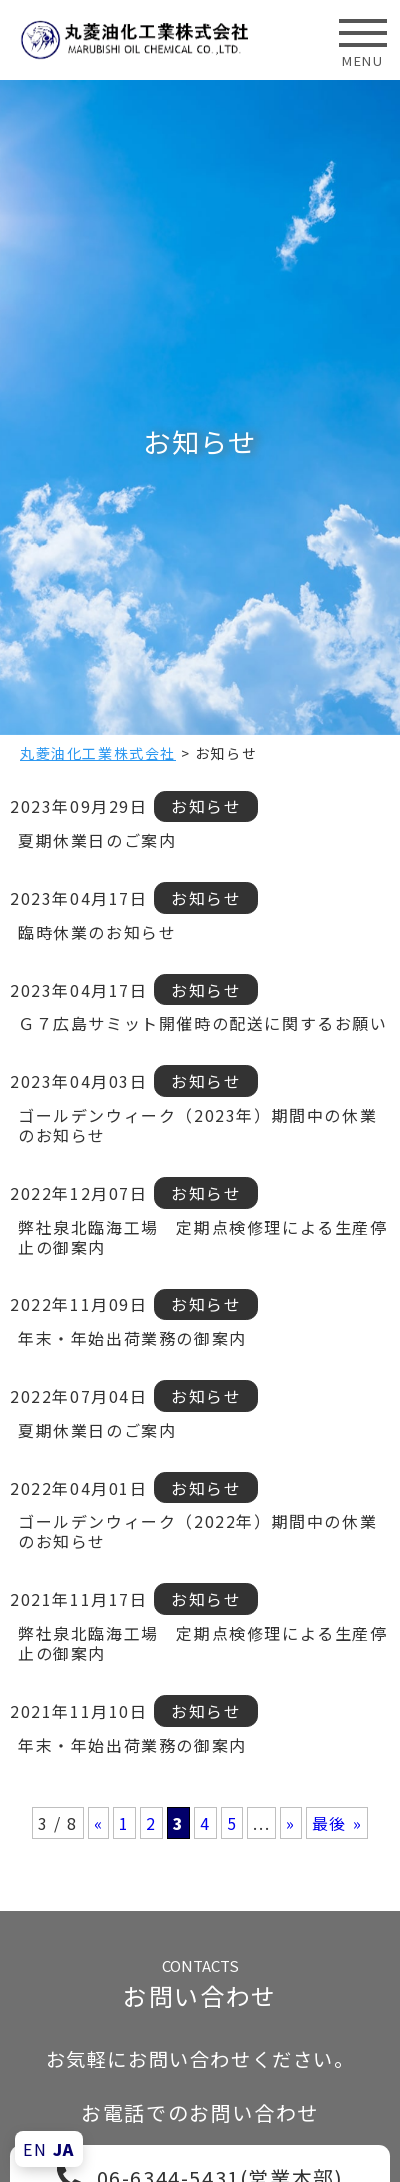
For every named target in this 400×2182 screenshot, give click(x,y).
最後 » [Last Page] (337, 1823)
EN (35, 2149)
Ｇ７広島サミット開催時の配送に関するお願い (203, 1023)
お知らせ (206, 806)
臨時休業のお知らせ (97, 932)
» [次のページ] (291, 1823)
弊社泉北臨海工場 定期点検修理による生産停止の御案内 (203, 1237)
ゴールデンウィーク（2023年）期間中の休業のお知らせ (197, 1125)
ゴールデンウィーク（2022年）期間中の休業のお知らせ (197, 1531)
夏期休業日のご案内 (97, 840)
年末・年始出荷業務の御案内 (132, 1338)
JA (64, 2149)
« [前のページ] (99, 1823)
